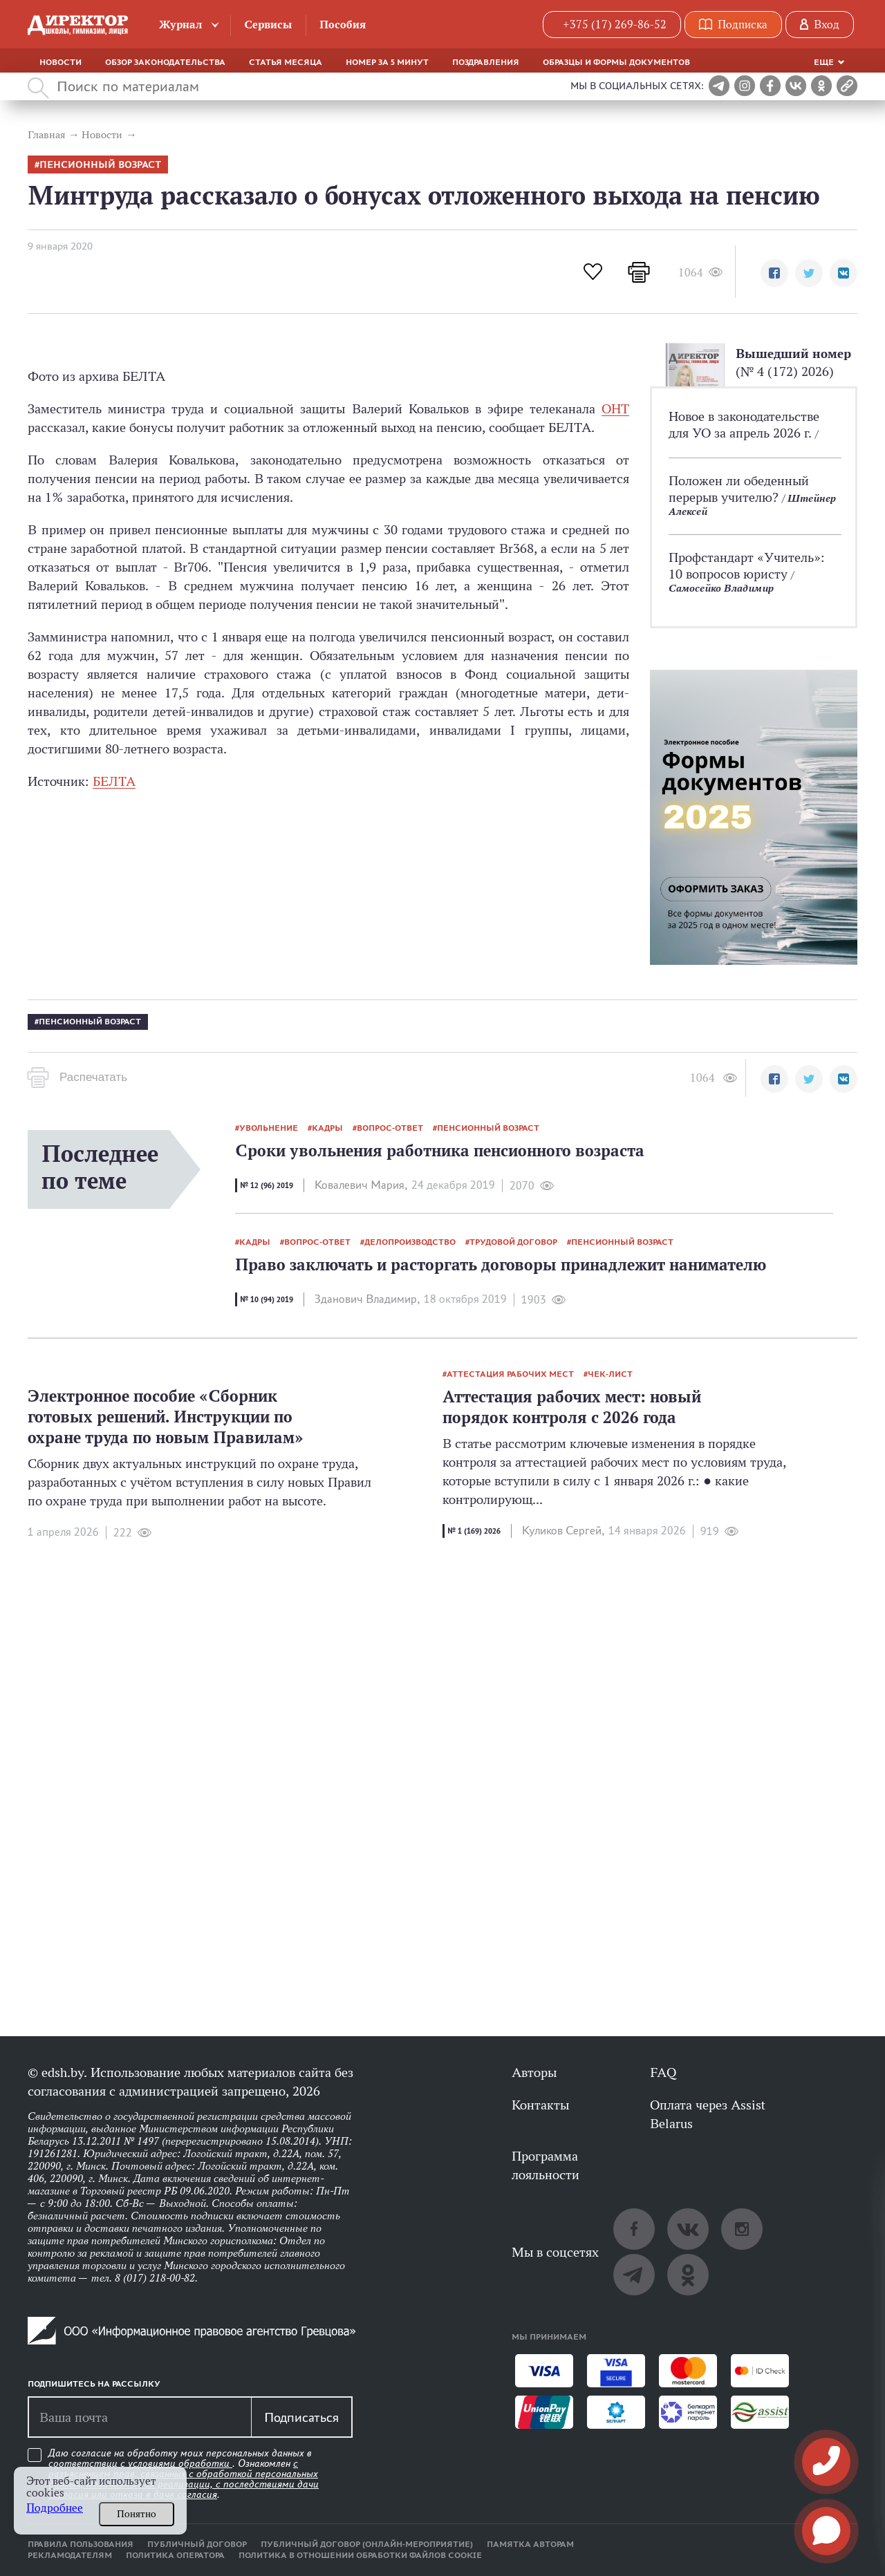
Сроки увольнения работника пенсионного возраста (439, 1150)
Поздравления (485, 62)
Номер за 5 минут (387, 62)
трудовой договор (513, 1242)
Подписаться (301, 2417)
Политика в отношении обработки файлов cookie (360, 2555)
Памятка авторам (530, 2544)
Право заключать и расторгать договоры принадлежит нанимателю (500, 1264)
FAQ (663, 2072)
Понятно (136, 2513)
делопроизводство (410, 1242)
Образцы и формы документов (616, 62)
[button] (774, 273)
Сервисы (268, 24)
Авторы (534, 2072)
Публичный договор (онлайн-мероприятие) (367, 2544)
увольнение (268, 1128)
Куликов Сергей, (563, 1530)
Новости (60, 62)
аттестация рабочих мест (510, 1374)
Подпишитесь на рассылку (94, 2384)
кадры (327, 1128)
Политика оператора (175, 2555)
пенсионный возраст (100, 165)
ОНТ (615, 408)
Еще (824, 62)
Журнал (181, 24)
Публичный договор (197, 2544)
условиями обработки (180, 2463)
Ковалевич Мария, (361, 1185)
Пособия (342, 24)
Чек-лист (610, 1374)
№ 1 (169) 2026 (474, 1531)
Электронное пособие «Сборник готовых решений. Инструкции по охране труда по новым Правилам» (166, 1416)
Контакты (540, 2104)
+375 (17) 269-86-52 (615, 24)
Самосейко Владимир (721, 588)
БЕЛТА (114, 781)
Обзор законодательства (165, 62)
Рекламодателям (70, 2555)
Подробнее (54, 2507)
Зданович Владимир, (367, 1299)
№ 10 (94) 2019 (266, 1299)
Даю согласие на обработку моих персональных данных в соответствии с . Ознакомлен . (183, 2474)
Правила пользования (80, 2544)
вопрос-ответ (390, 1128)
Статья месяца (285, 62)
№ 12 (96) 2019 (266, 1185)
